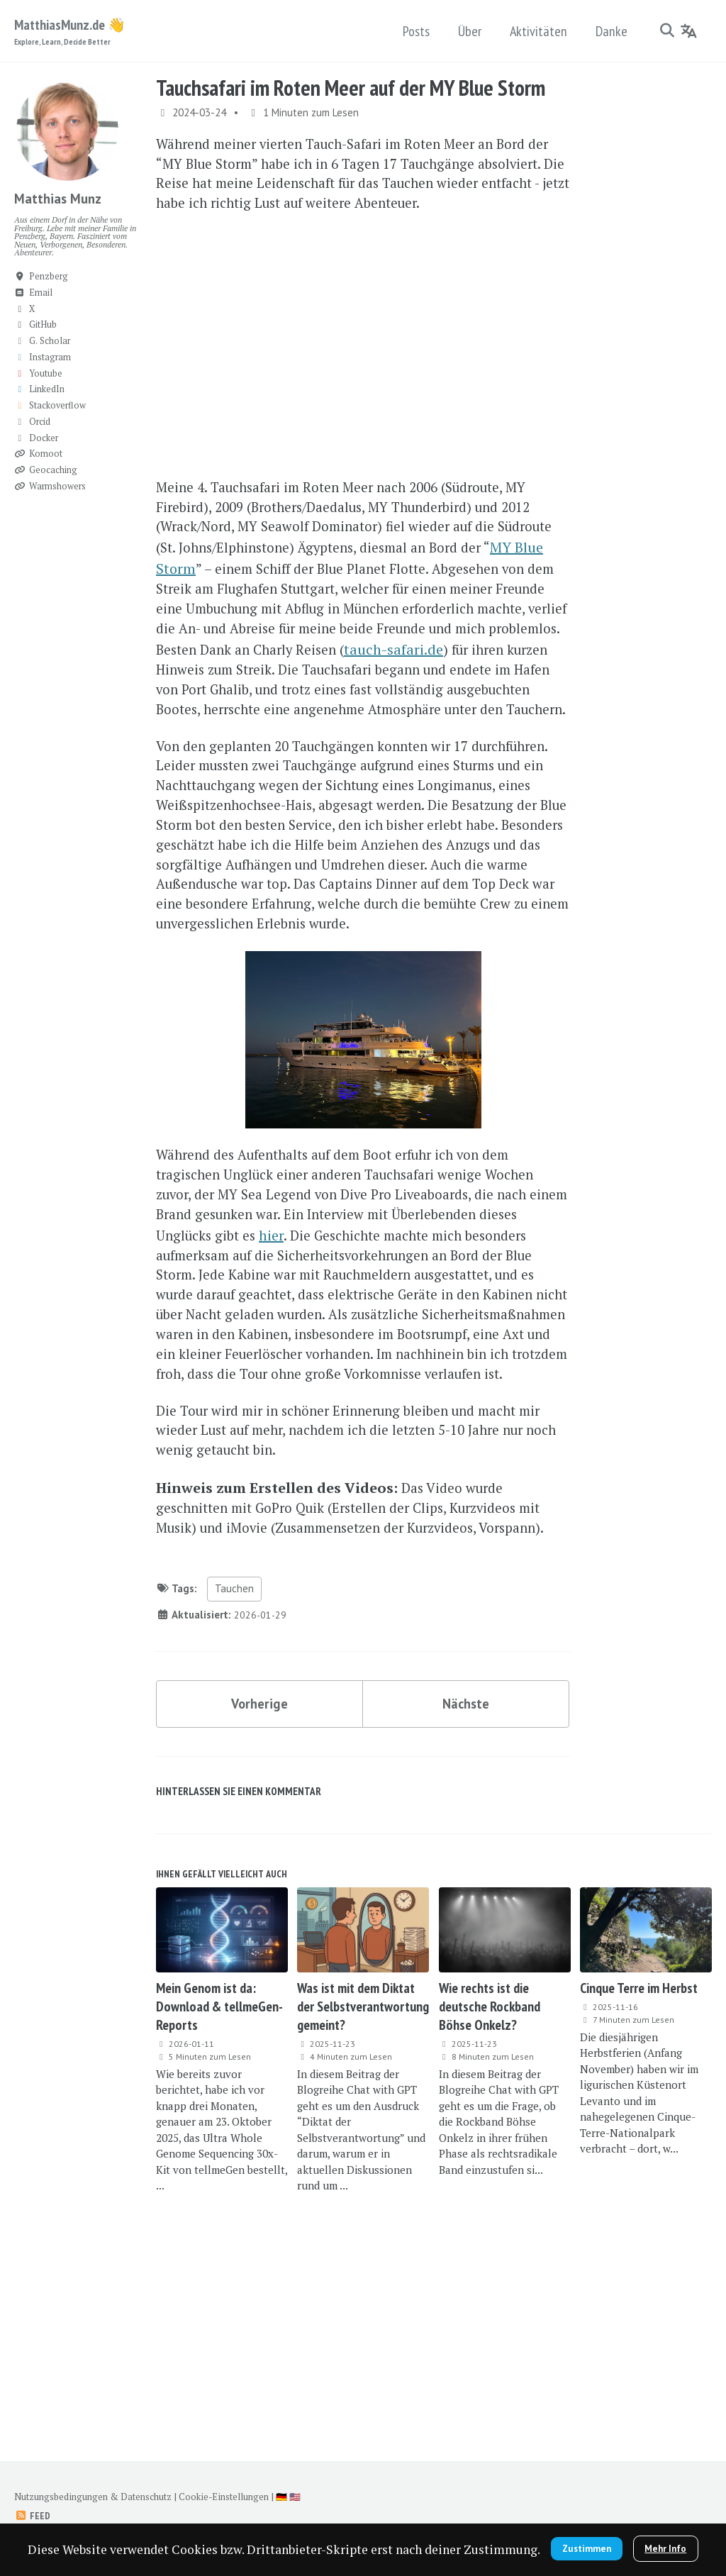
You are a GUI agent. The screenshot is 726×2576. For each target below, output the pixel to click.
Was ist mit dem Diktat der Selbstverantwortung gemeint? (363, 2189)
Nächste (466, 1882)
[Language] (689, 31)
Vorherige (260, 1882)
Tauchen (234, 1765)
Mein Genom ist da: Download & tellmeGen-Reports (219, 2189)
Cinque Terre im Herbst (639, 2171)
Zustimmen (647, 2507)
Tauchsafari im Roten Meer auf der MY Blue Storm (350, 89)
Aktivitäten (536, 31)
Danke (609, 31)
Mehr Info (363, 2547)
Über (467, 31)
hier (322, 1346)
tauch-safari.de (210, 709)
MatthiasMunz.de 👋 (69, 32)
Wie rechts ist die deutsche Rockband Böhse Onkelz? (489, 2189)
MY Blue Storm (210, 603)
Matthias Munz (61, 200)
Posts (414, 31)
